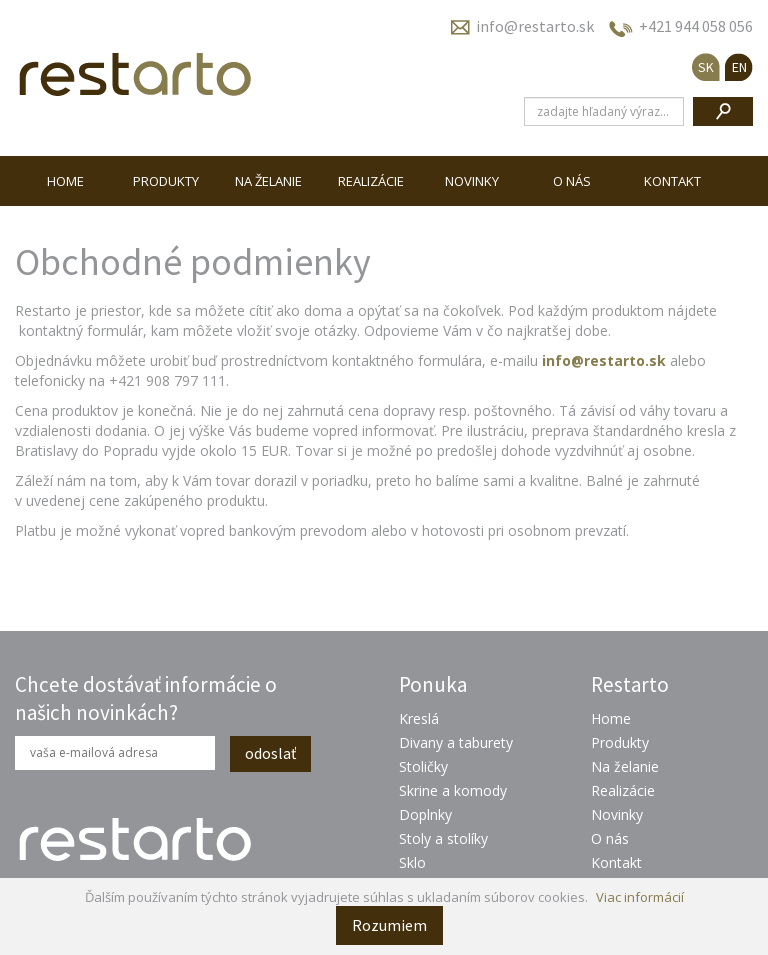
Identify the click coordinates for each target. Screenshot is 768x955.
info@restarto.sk (535, 26)
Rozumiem (389, 925)
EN (739, 67)
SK (706, 67)
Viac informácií (640, 897)
